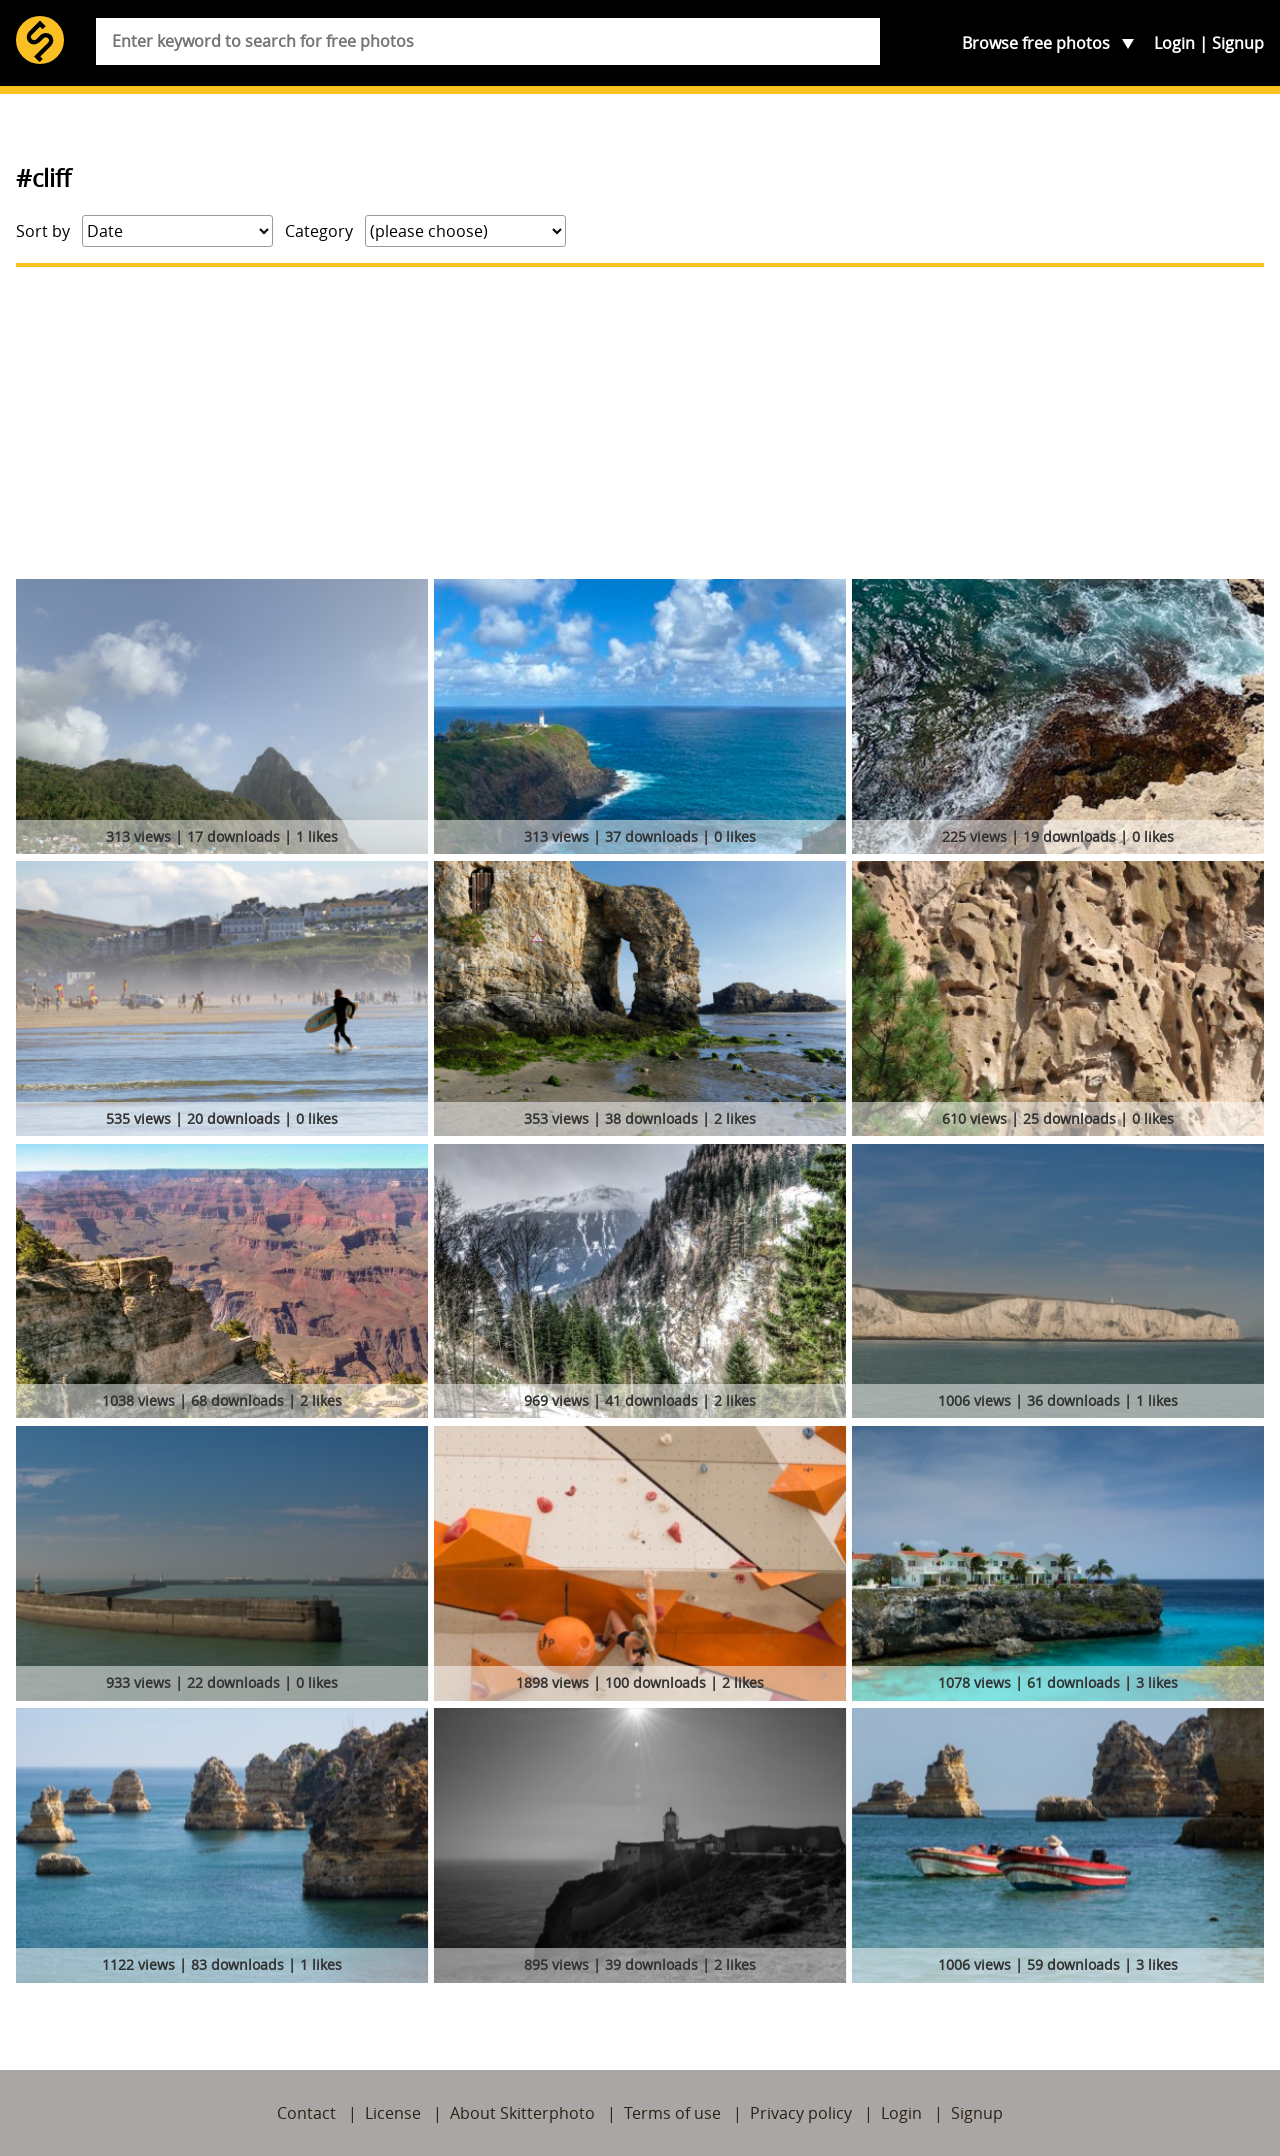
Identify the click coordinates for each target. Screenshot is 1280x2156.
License (393, 2113)
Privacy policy (801, 2113)
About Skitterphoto (522, 2113)
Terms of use (672, 2113)
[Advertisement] (640, 423)
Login (1174, 43)
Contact (306, 2113)
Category (319, 231)
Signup (1238, 43)
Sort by (43, 231)
